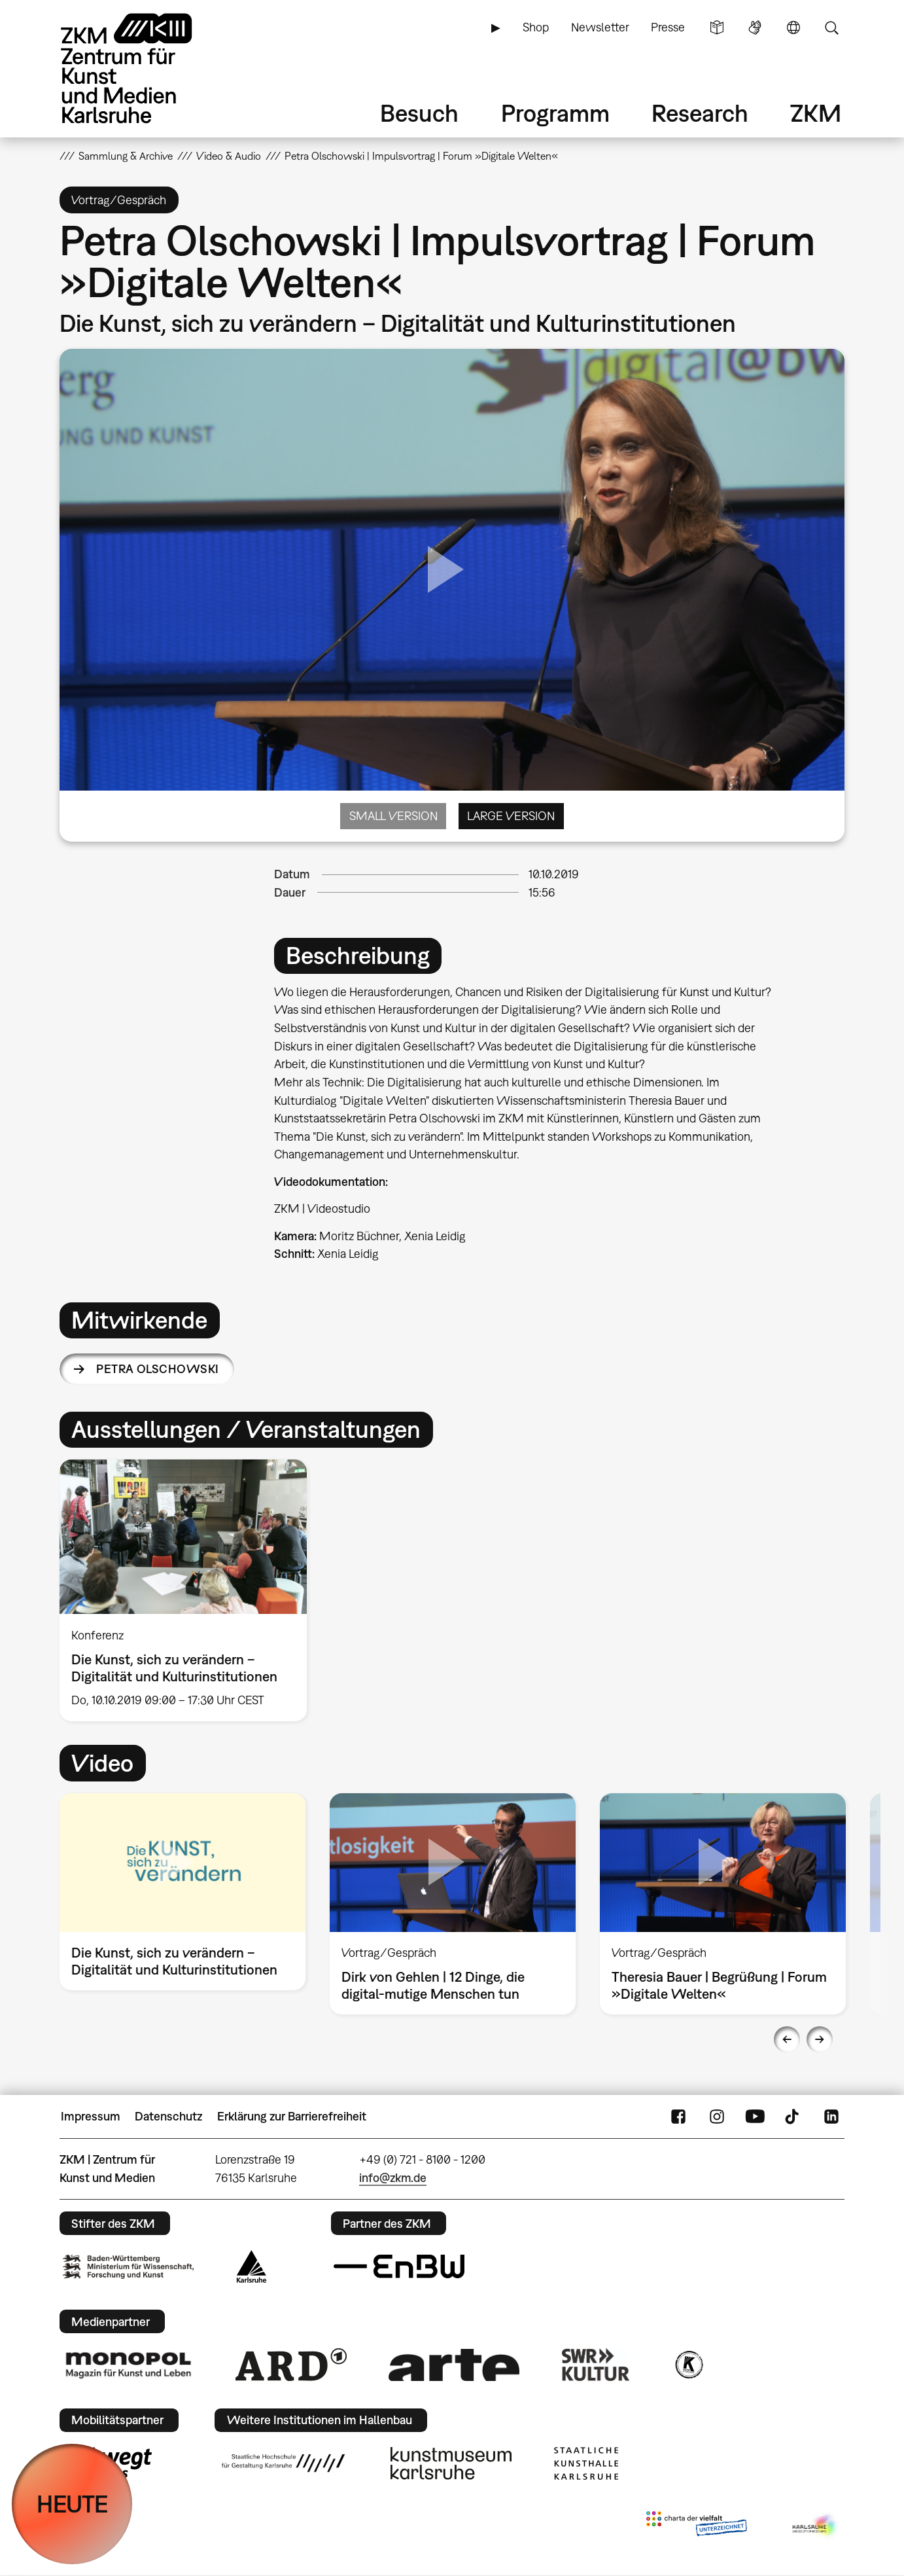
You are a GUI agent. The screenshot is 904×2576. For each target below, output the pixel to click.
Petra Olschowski (157, 1369)
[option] (189, 1590)
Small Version (393, 816)
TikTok (793, 2116)
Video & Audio (228, 156)
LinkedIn (831, 2116)
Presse (668, 27)
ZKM (815, 113)
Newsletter (600, 27)
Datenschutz (168, 2116)
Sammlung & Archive (125, 156)
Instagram (717, 2116)
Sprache (793, 27)
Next (820, 2039)
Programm (555, 113)
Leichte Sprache (717, 27)
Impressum (90, 2116)
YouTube (755, 2116)
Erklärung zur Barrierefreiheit (291, 2116)
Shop (536, 27)
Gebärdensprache (755, 27)
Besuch (419, 113)
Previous (787, 2039)
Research (700, 113)
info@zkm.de (392, 2178)
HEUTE (72, 2504)
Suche (831, 27)
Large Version (511, 816)
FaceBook (678, 2116)
